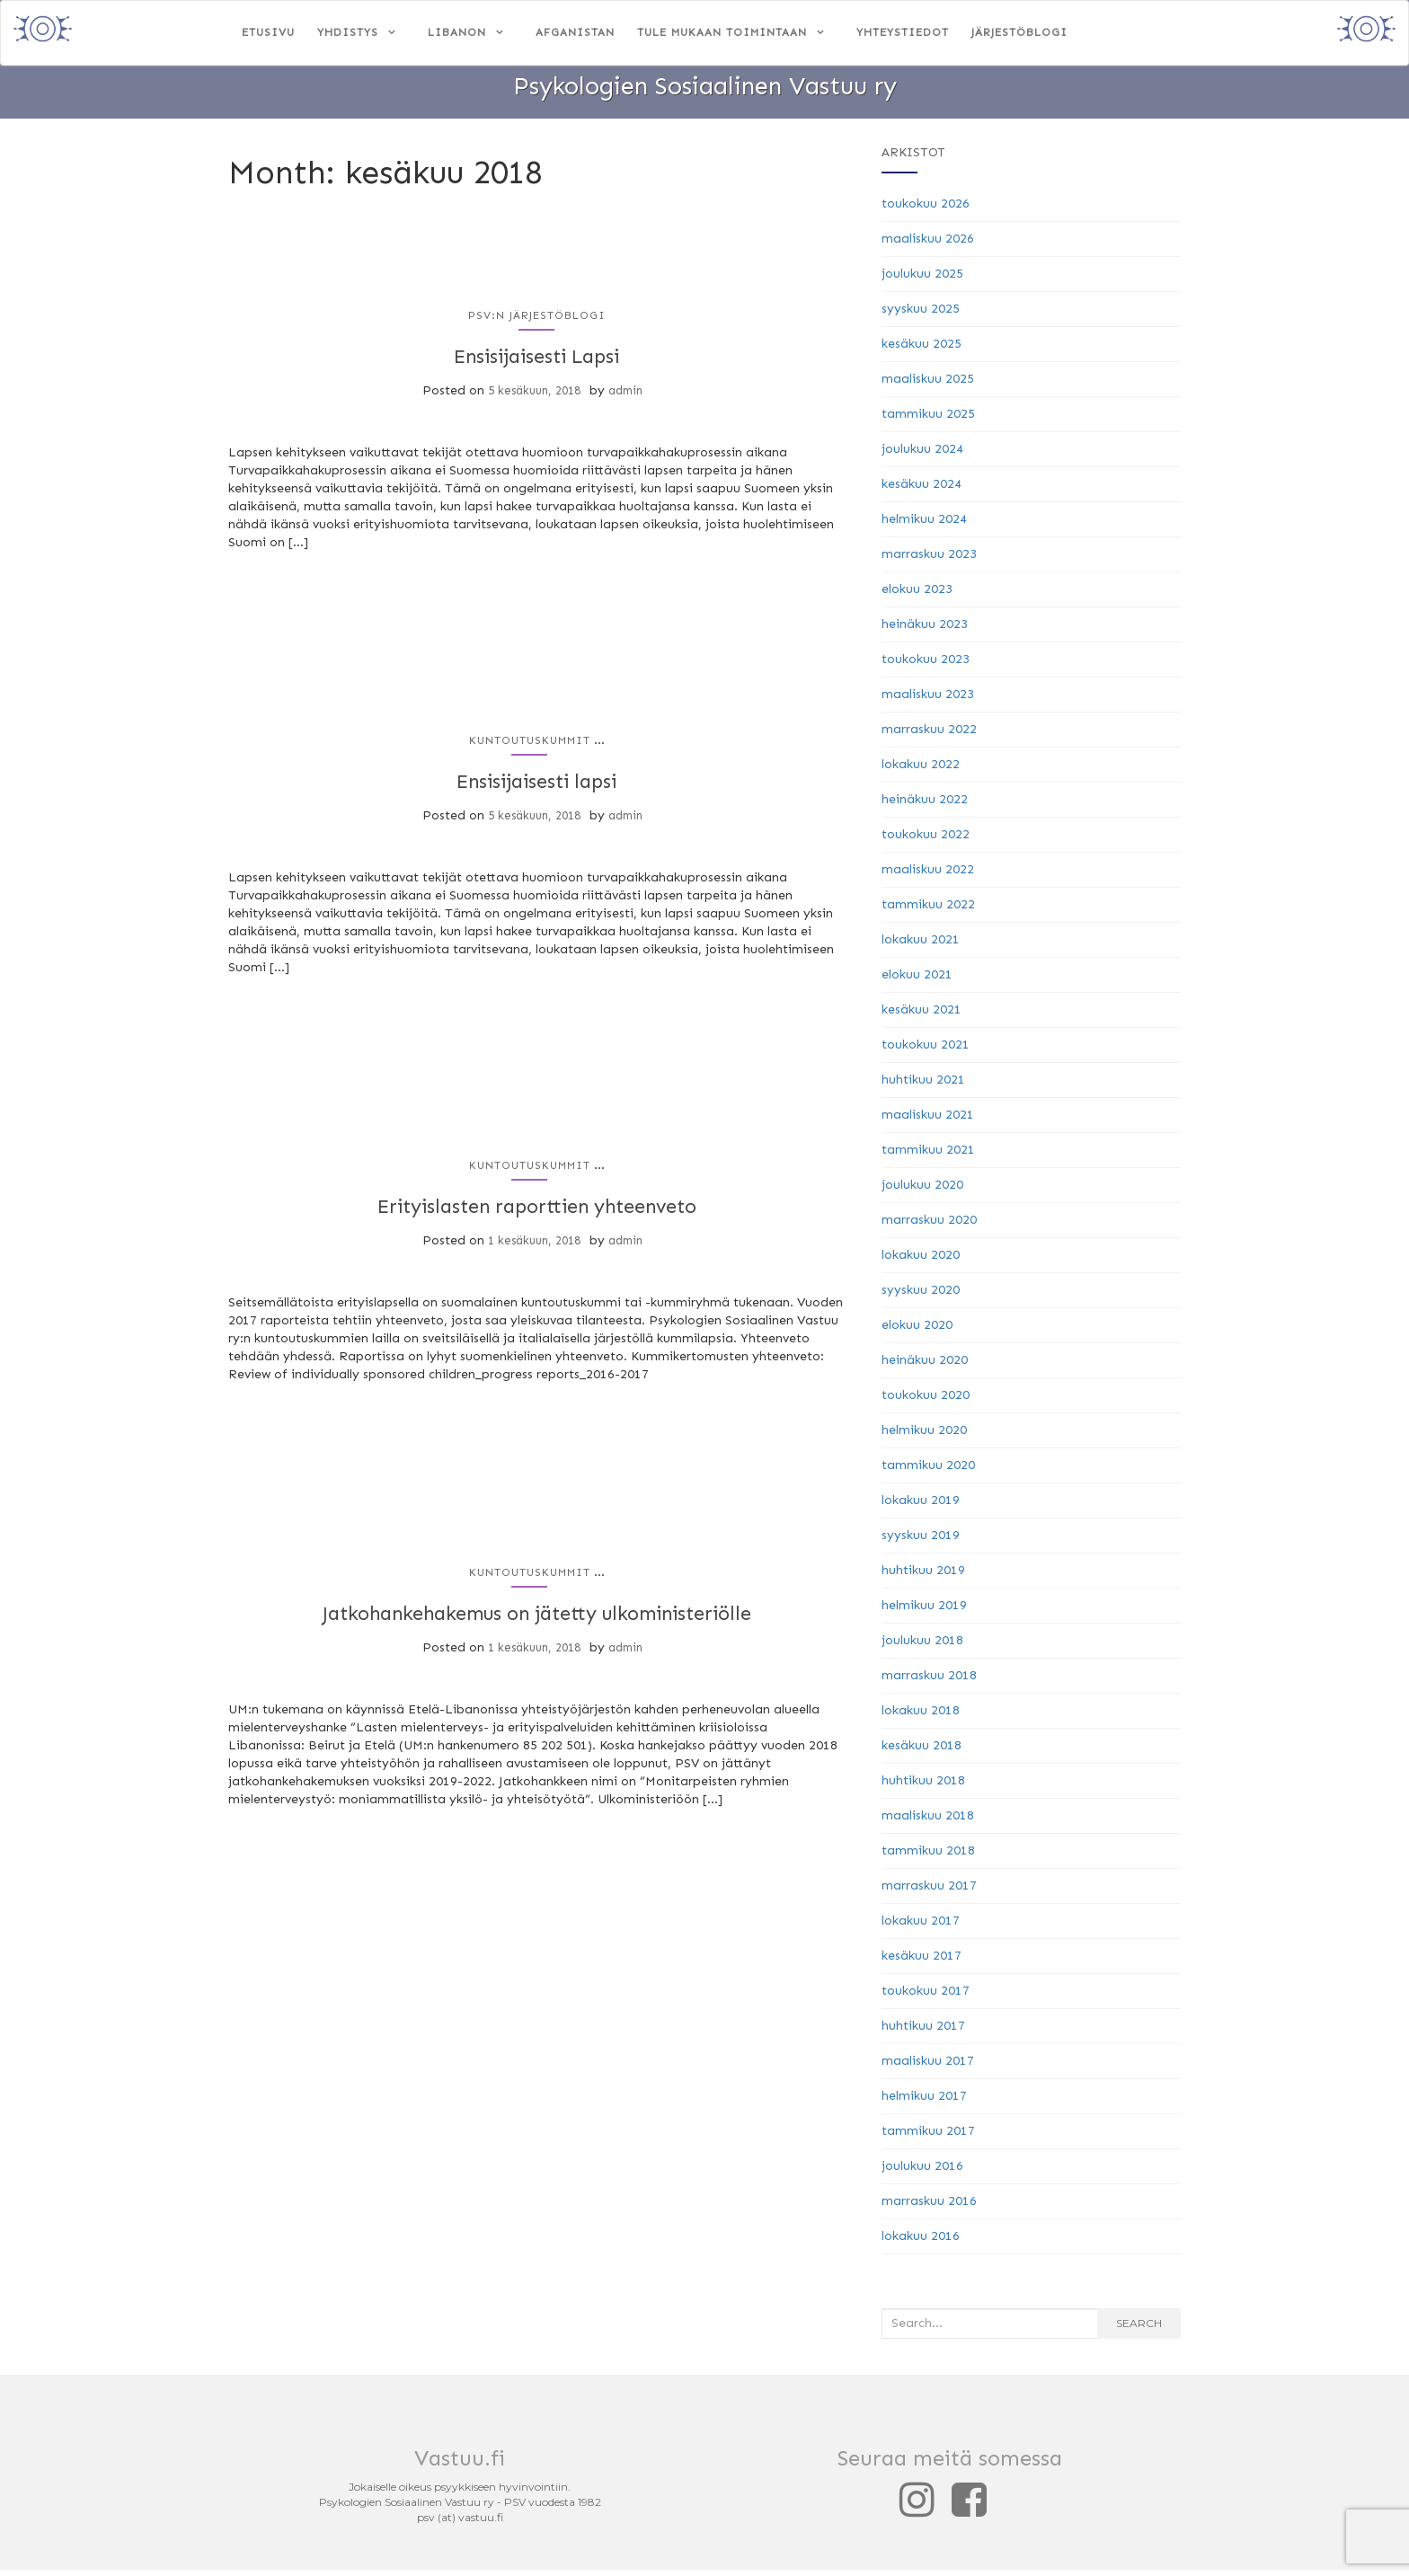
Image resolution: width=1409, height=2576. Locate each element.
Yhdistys (347, 32)
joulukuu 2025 (922, 280)
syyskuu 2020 (921, 1296)
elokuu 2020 (917, 1331)
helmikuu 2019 (924, 1611)
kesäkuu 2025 (921, 350)
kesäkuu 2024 (921, 490)
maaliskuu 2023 (928, 700)
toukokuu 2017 (926, 1997)
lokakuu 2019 (921, 1506)
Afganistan (575, 32)
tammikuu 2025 (928, 420)
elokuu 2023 (917, 595)
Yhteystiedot (902, 32)
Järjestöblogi (1019, 32)
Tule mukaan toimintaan (722, 32)
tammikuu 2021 (928, 1156)
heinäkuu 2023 (925, 630)
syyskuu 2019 (921, 1541)
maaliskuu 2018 (928, 1821)
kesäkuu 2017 (921, 1962)
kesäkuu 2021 (921, 1015)
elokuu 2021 (917, 980)
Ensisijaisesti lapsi (536, 786)
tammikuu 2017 (928, 2137)
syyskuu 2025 (921, 315)
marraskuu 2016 (929, 2207)
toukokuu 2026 (926, 209)
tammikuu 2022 (928, 910)
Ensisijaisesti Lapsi (537, 362)
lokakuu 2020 (921, 1261)
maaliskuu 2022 (928, 875)
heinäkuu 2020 (925, 1366)
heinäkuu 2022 (925, 805)
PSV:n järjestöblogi (537, 321)
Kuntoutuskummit (529, 745)
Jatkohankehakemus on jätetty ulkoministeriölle (536, 1618)
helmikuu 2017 (924, 2102)
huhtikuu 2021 (923, 1085)
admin (625, 396)
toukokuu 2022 (926, 840)
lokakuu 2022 (921, 770)
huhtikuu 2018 (923, 1786)
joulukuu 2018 (922, 1646)
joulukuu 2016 (922, 2172)
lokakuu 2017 (921, 1926)
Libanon (457, 32)
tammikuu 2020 (928, 1471)
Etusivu (268, 32)
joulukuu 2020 (922, 1191)
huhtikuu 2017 (923, 2032)
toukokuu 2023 (926, 665)
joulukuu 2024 (922, 455)
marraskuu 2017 (929, 1891)
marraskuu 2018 (929, 1681)
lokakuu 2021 (921, 945)
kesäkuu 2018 (921, 1751)
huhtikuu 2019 (923, 1576)
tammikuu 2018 (928, 1856)
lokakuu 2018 (921, 1716)
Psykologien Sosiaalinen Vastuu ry (704, 92)
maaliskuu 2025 (928, 385)
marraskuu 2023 (929, 560)
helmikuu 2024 (924, 525)
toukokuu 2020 (926, 1401)
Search (1139, 2329)
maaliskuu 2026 (928, 244)
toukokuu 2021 (926, 1050)
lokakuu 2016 (921, 2242)
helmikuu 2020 (924, 1436)
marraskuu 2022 (929, 735)
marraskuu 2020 (929, 1226)
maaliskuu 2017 (928, 2067)
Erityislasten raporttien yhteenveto (536, 1211)
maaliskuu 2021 (928, 1121)
